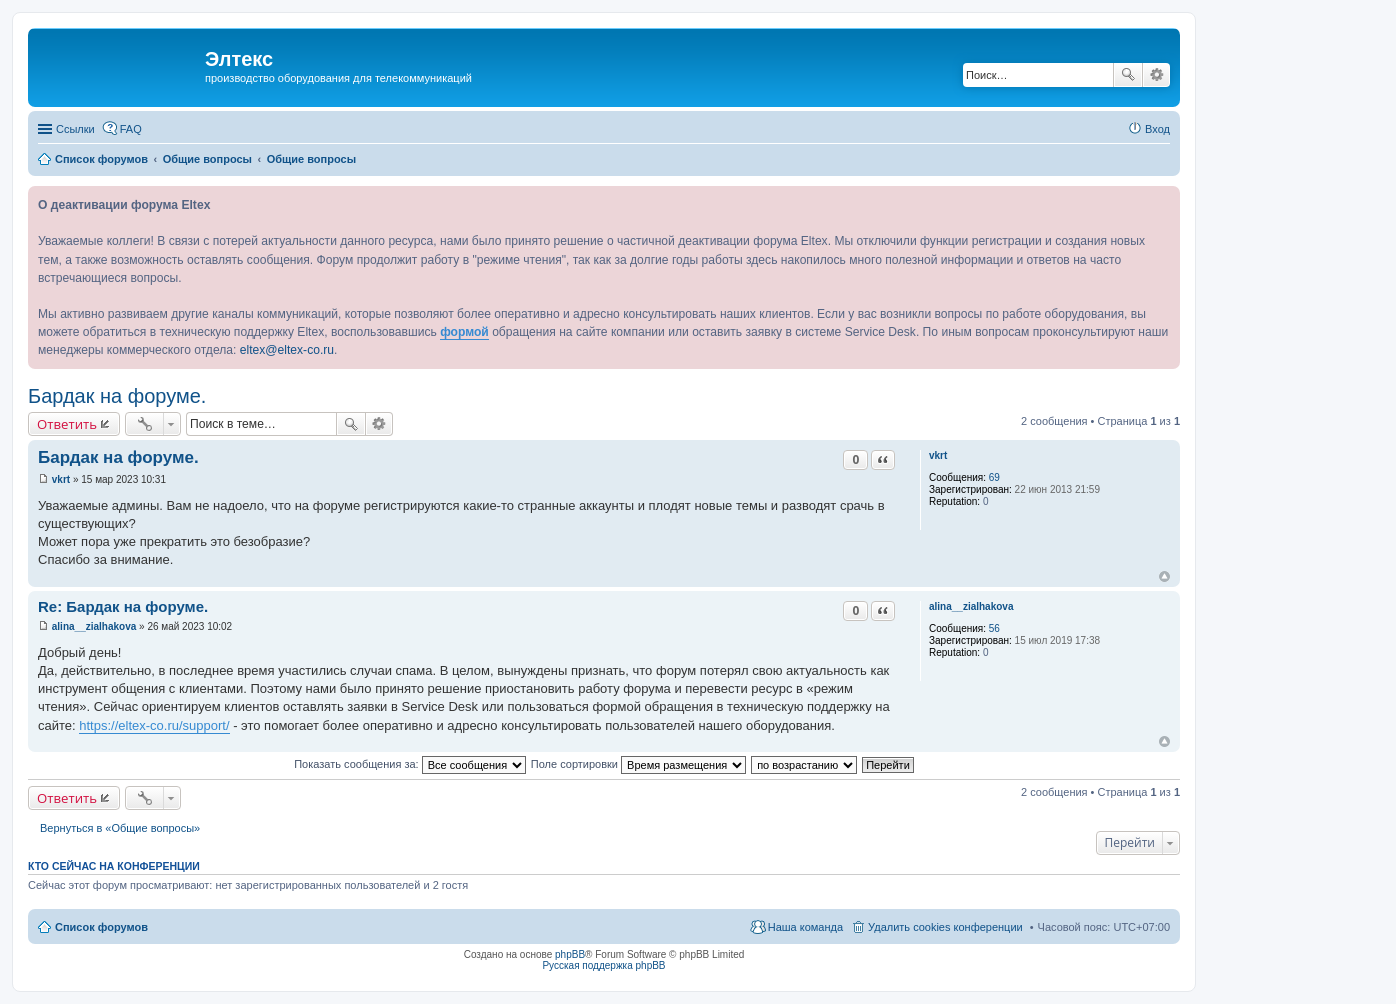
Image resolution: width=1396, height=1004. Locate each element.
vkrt (938, 455)
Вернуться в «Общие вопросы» (120, 828)
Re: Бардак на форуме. (123, 606)
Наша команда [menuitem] (805, 927)
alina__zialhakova (971, 606)
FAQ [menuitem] (131, 129)
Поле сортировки (638, 764)
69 (994, 477)
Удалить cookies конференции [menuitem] (945, 927)
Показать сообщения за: (410, 764)
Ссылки (75, 129)
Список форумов (101, 927)
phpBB (570, 954)
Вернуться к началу (1164, 576)
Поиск (1128, 75)
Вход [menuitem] (1157, 129)
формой (464, 332)
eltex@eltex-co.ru (287, 350)
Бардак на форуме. (117, 396)
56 (994, 628)
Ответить (67, 424)
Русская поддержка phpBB (603, 965)
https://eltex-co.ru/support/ (154, 725)
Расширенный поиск (1156, 75)
